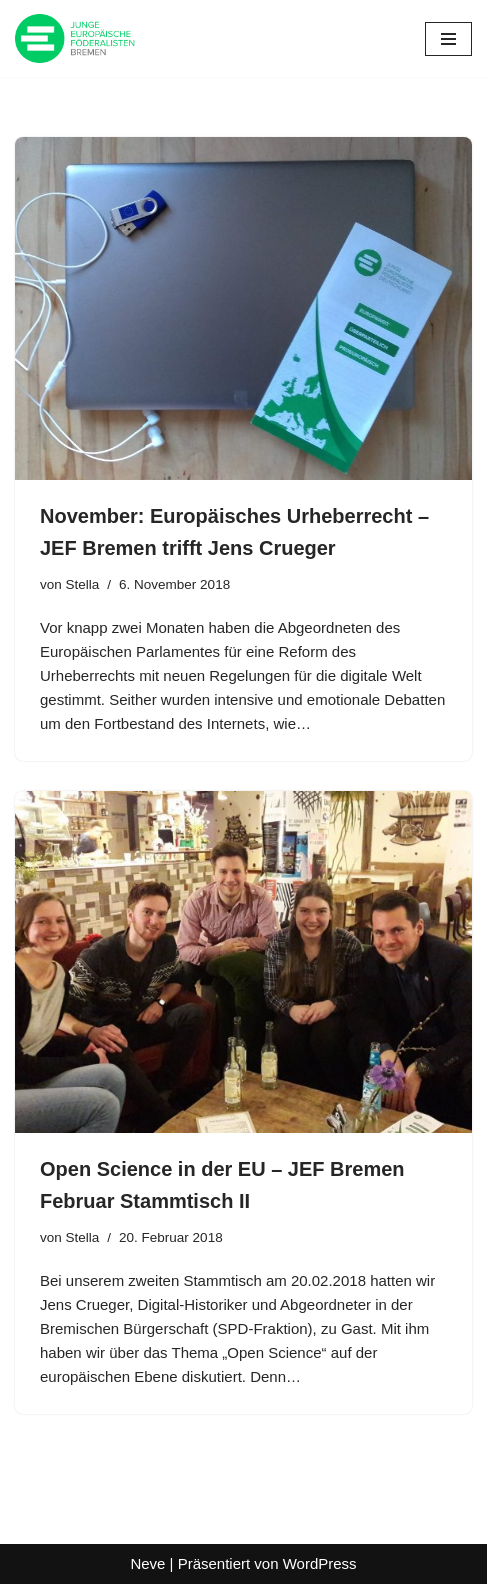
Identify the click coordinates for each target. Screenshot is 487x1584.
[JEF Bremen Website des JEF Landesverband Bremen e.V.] (75, 38)
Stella (83, 584)
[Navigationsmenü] (448, 39)
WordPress (320, 1563)
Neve (147, 1563)
